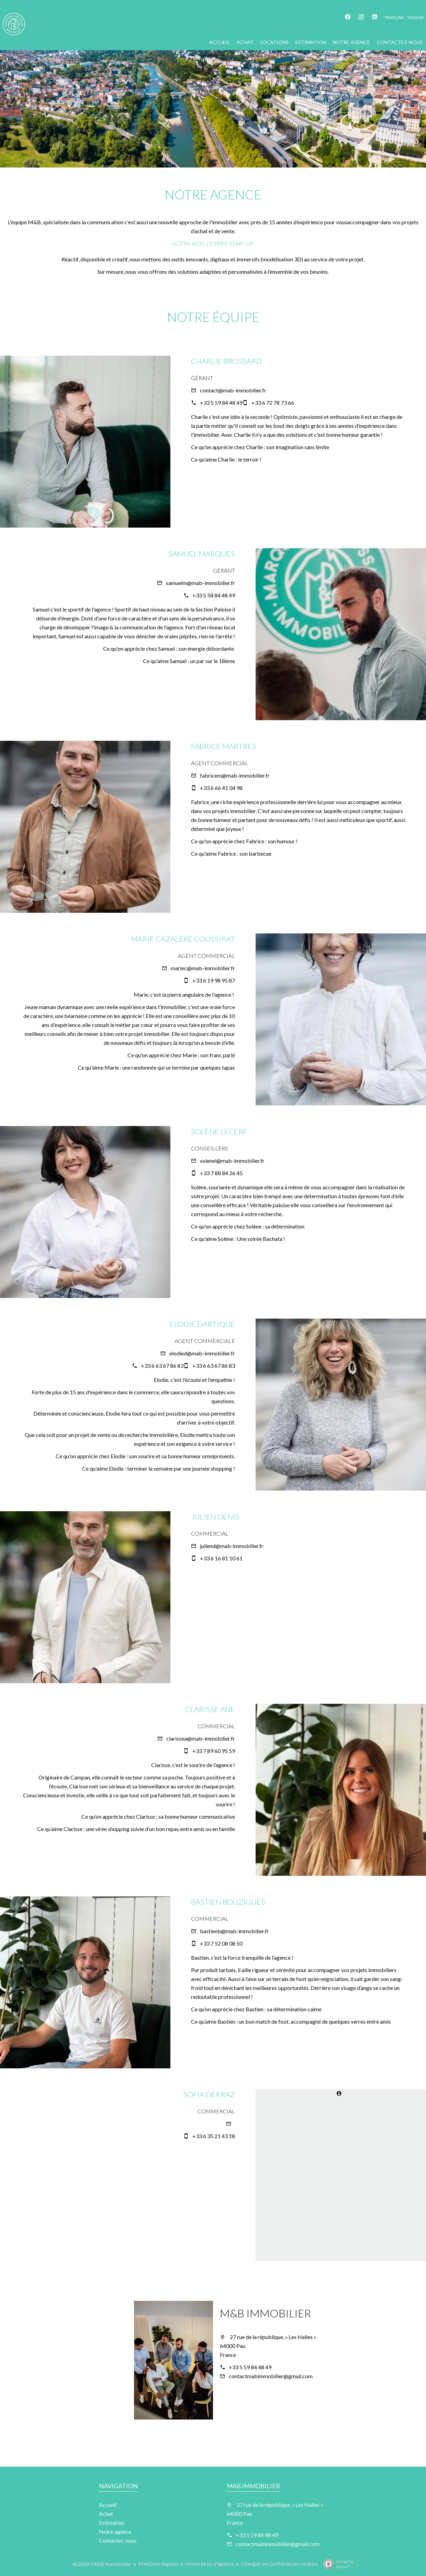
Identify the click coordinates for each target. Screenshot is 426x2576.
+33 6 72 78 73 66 (272, 402)
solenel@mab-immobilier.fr (232, 1160)
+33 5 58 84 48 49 (213, 595)
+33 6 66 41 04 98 (221, 787)
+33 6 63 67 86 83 (162, 1365)
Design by (337, 2564)
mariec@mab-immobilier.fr (203, 968)
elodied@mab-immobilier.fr (202, 1353)
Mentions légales (158, 2563)
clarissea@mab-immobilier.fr (200, 1738)
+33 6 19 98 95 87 (213, 980)
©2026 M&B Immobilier (102, 2564)
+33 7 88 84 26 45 (221, 1173)
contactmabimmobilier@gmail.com (271, 2376)
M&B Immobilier (265, 2313)
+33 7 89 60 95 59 (213, 1750)
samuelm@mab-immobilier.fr (200, 583)
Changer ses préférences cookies (279, 2563)
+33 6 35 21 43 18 (213, 2136)
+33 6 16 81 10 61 (221, 1558)
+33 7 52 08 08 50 (221, 1943)
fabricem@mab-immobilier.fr (235, 775)
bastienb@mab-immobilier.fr (234, 1931)
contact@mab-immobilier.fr (233, 390)
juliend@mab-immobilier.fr (232, 1546)
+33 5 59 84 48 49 (221, 402)
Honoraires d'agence (209, 2563)
